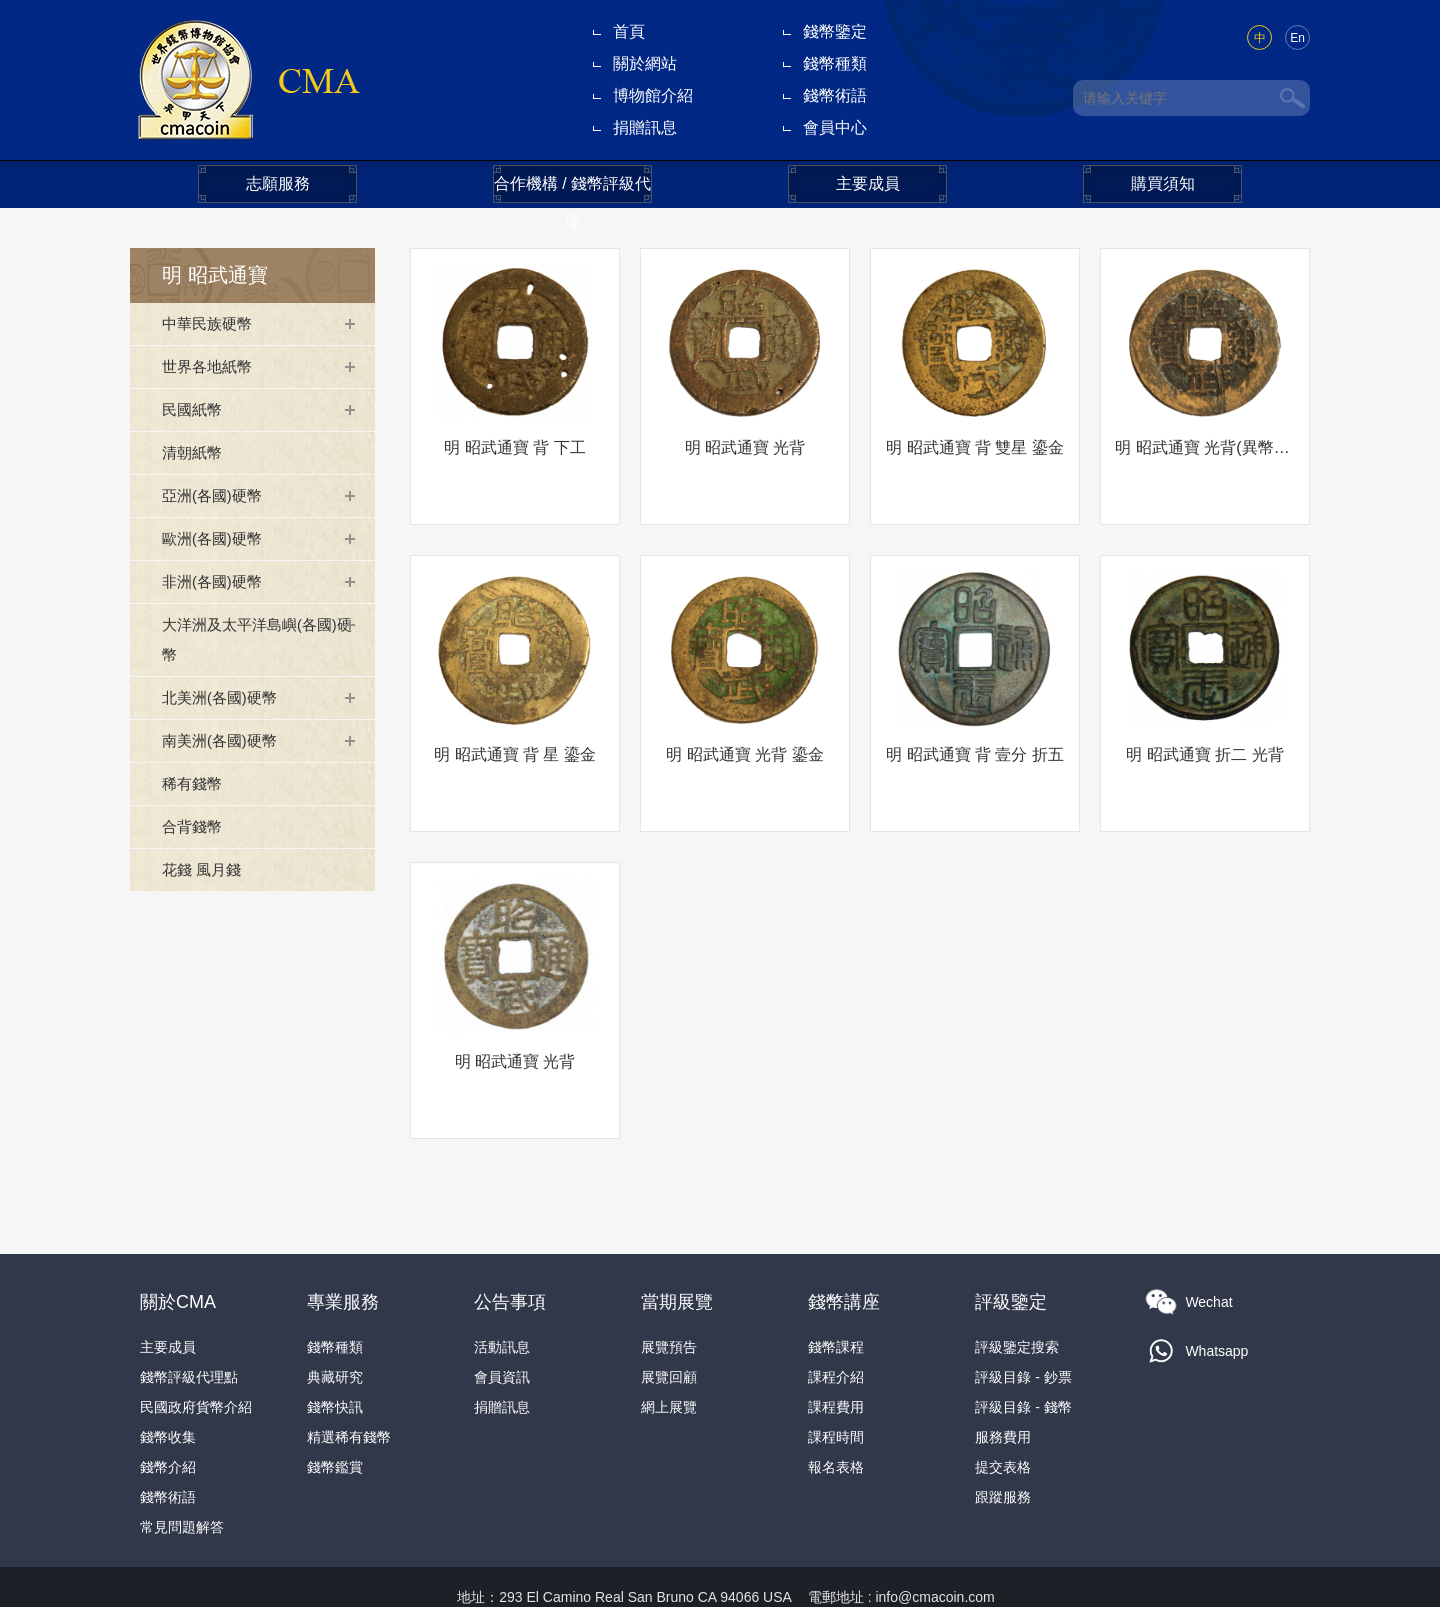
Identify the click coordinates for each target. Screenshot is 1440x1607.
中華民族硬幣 (210, 323)
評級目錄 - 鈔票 (1023, 1327)
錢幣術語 (835, 95)
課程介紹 (836, 1327)
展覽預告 (669, 1297)
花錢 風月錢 (204, 869)
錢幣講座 (844, 1252)
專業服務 (343, 1252)
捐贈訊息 (645, 127)
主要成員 (868, 183)
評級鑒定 (1011, 1252)
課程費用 (836, 1357)
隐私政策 (1012, 1577)
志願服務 (278, 183)
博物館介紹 (653, 95)
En (1297, 38)
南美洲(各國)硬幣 (223, 740)
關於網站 (645, 63)
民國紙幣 (194, 409)
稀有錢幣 (194, 783)
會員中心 (835, 127)
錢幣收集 (168, 1387)
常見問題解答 (182, 1477)
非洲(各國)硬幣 (215, 581)
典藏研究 (335, 1327)
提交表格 (1003, 1417)
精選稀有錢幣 (349, 1387)
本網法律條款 (923, 1577)
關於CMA (178, 1252)
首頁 (629, 31)
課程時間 (836, 1387)
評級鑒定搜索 (1017, 1297)
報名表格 (836, 1417)
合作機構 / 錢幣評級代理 (572, 189)
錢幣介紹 (168, 1417)
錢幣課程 (836, 1297)
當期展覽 (677, 1252)
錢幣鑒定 (835, 31)
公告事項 (510, 1252)
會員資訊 (502, 1327)
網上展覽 (669, 1357)
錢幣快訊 (335, 1357)
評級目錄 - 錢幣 (1023, 1357)
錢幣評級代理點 (189, 1327)
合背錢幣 (194, 826)
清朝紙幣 (194, 452)
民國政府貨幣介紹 (196, 1357)
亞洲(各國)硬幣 (215, 495)
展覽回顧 (669, 1327)
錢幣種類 (835, 63)
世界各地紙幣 (210, 366)
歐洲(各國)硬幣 (215, 538)
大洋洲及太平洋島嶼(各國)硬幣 (255, 639)
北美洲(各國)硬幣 (223, 697)
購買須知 (1163, 183)
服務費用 (1003, 1387)
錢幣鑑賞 (335, 1417)
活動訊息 (502, 1297)
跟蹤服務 (1003, 1447)
